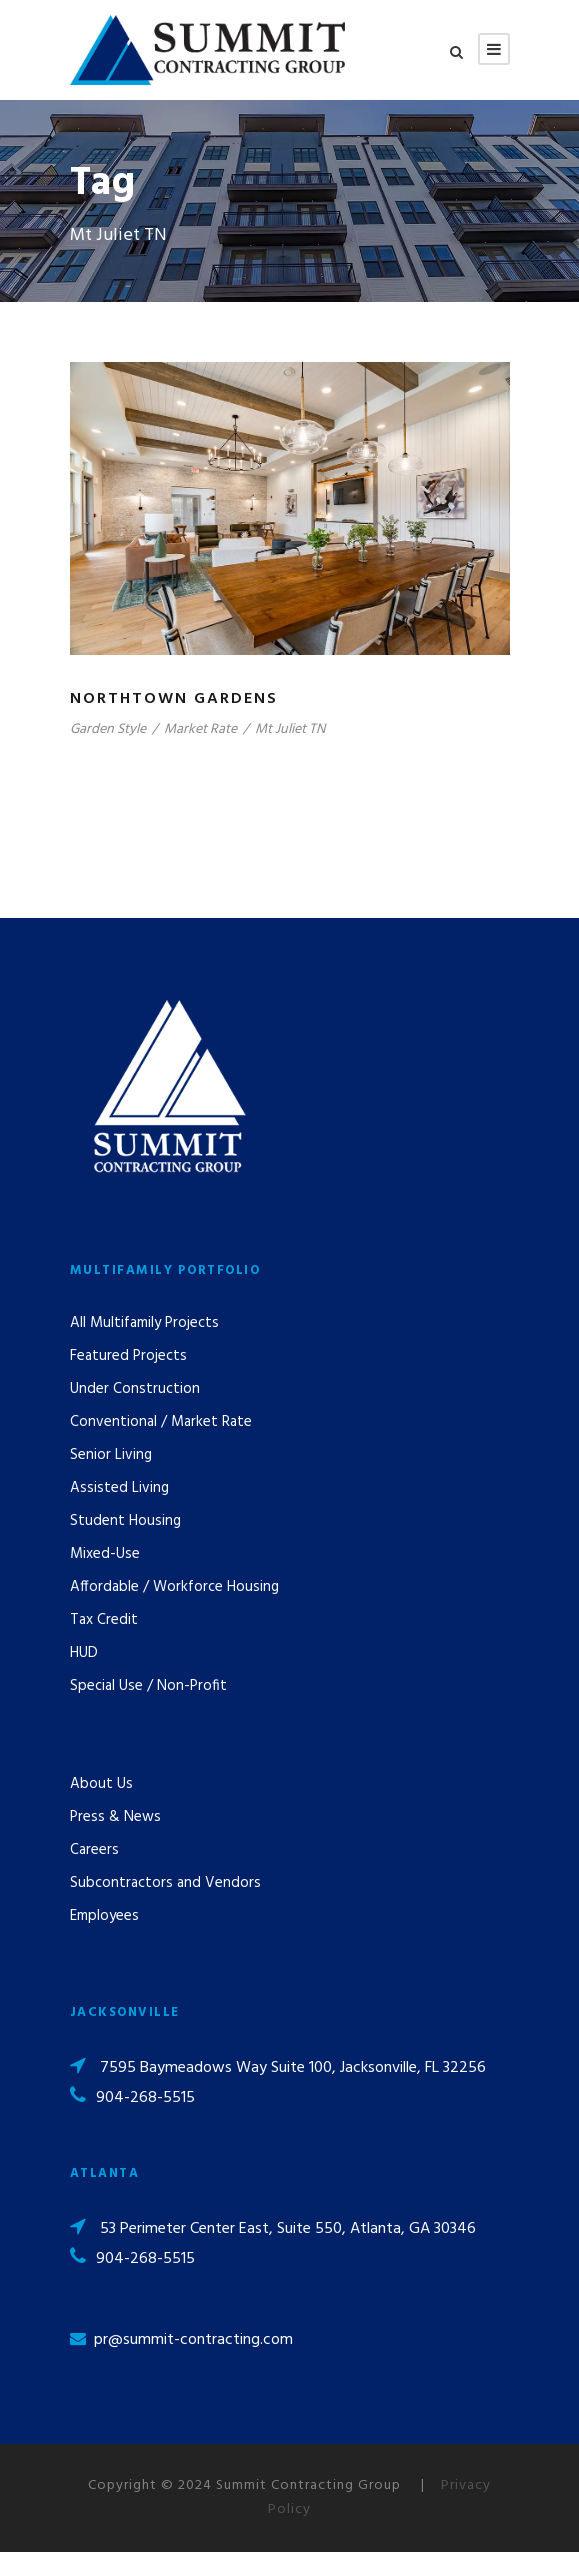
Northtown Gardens (174, 699)
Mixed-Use (105, 1554)
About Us (101, 1784)
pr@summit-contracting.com (193, 2340)
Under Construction (135, 1389)
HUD (84, 1653)
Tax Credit (104, 1620)
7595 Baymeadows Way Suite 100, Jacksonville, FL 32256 (293, 2068)
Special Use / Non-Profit (148, 1686)
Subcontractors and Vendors (165, 1883)
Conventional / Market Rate (161, 1422)
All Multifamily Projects (144, 1323)
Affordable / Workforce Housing (174, 1587)
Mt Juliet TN (290, 729)
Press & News (115, 1817)
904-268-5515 (145, 2098)
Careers (94, 1850)
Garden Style (108, 729)
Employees (104, 1916)
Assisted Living (119, 1488)
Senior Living (111, 1455)
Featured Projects (128, 1356)
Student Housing (125, 1521)
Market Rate (200, 729)
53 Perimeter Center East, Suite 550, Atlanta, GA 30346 (288, 2229)
